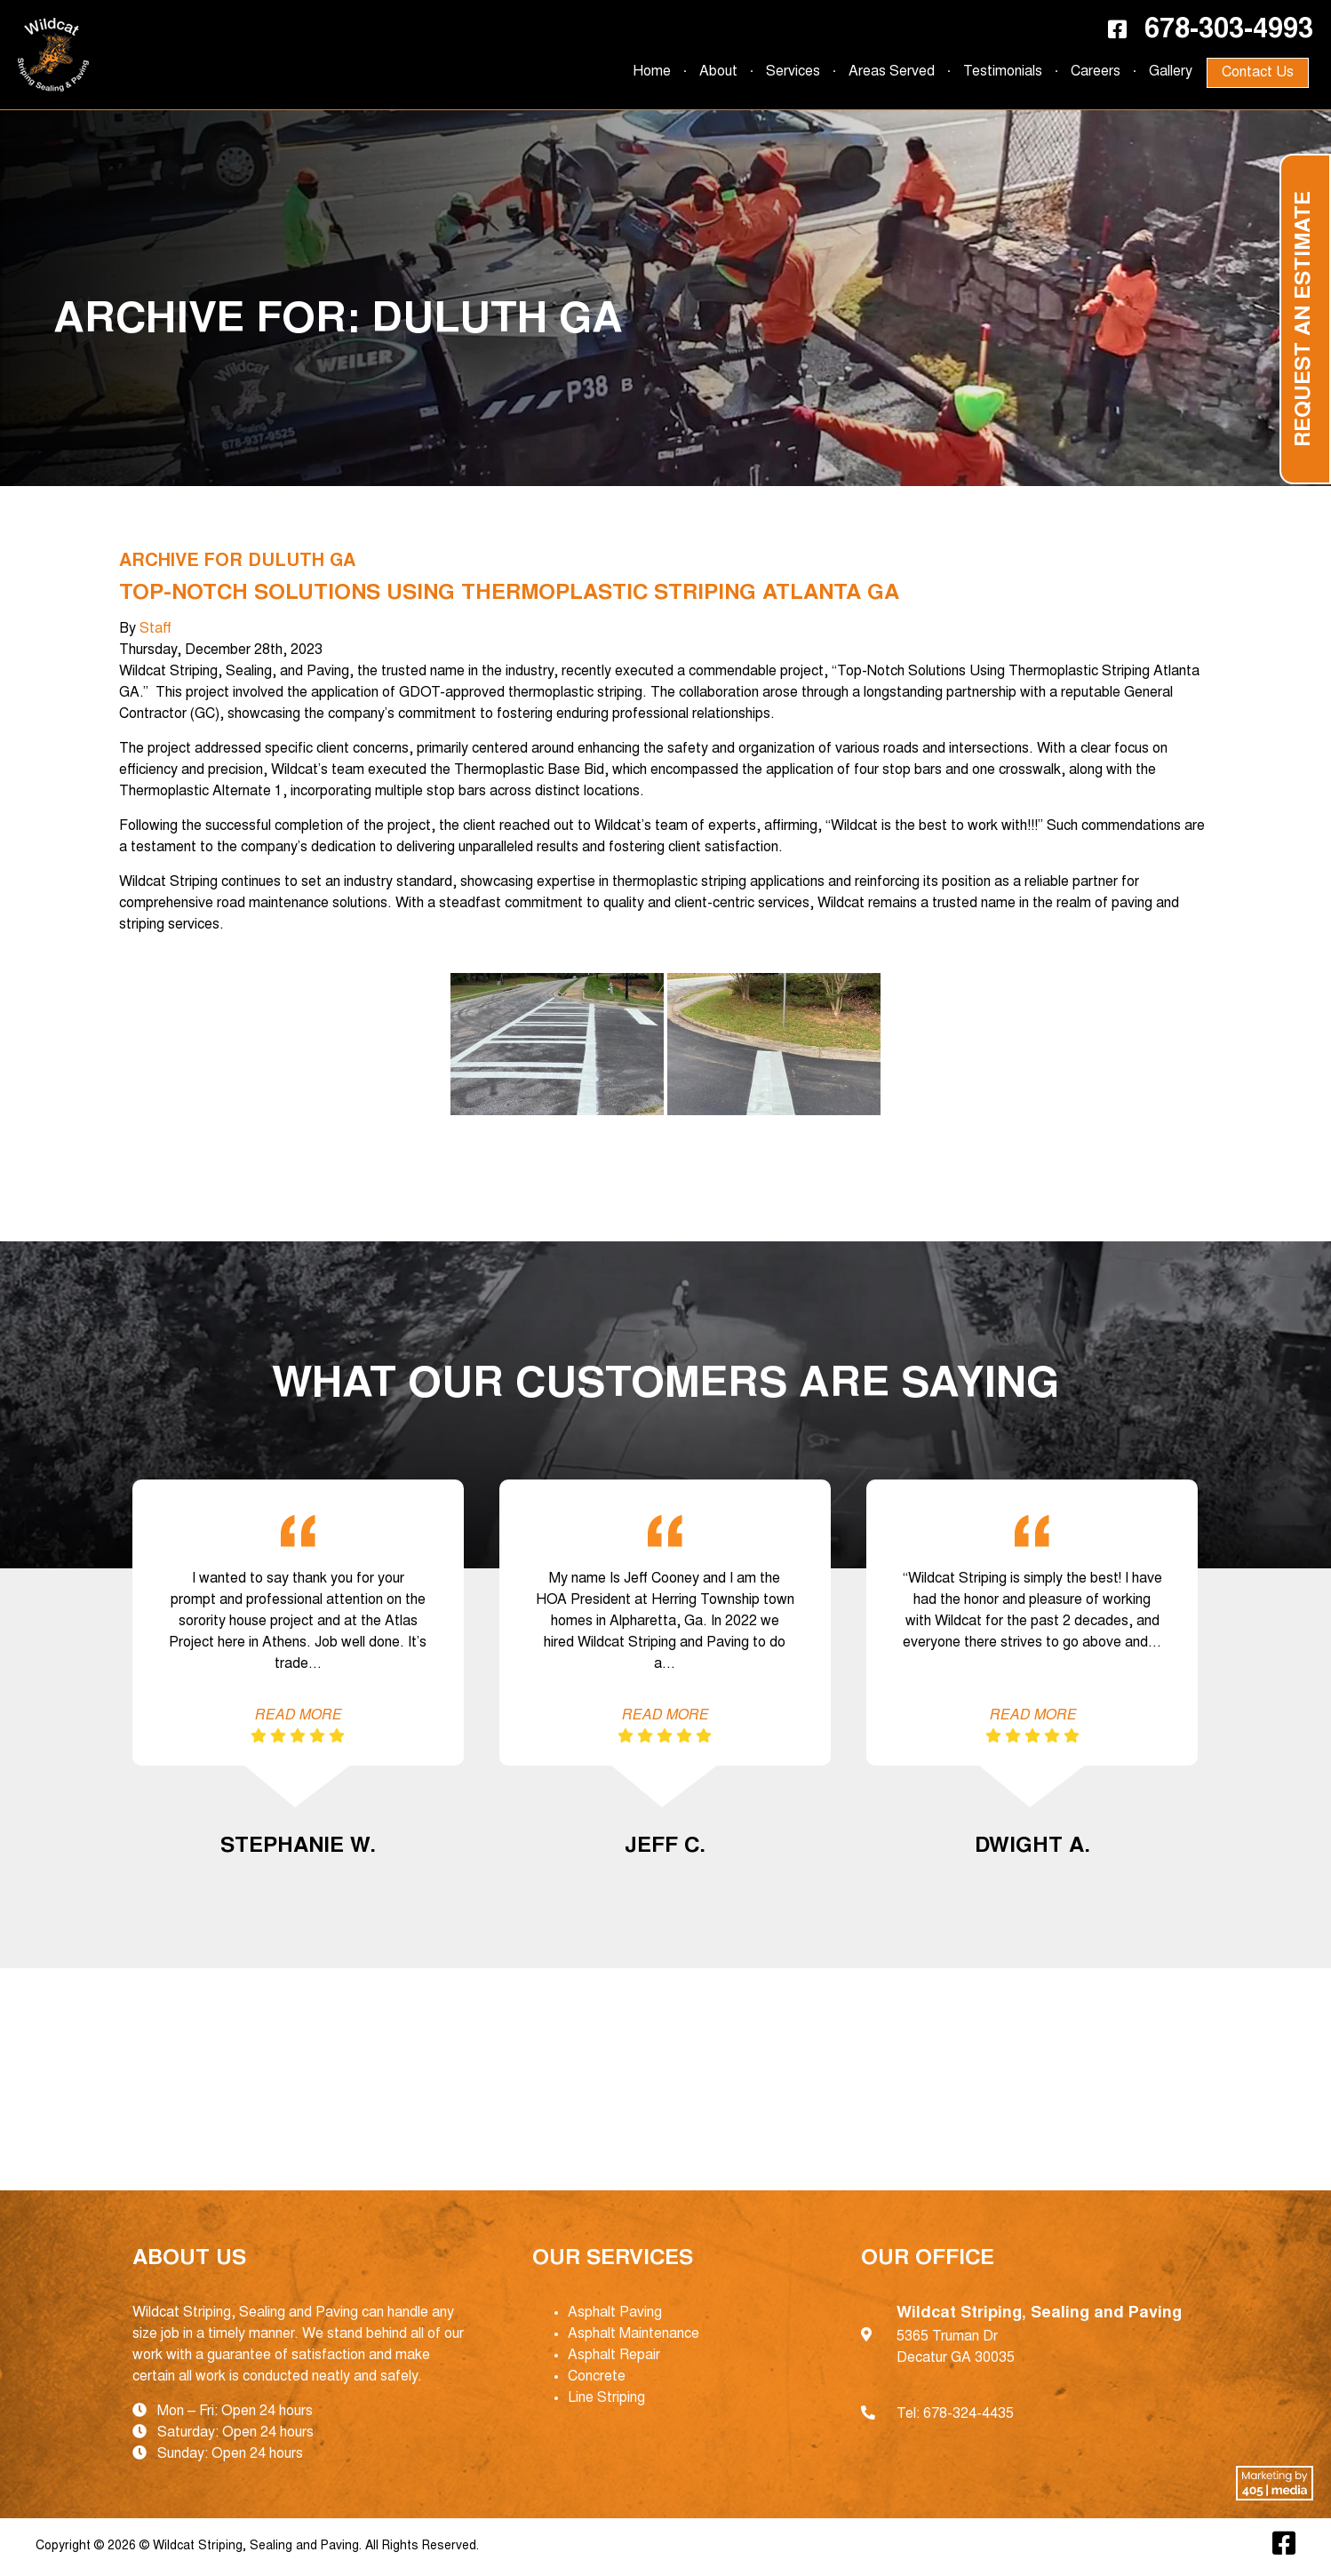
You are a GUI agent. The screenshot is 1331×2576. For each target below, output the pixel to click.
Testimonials (1002, 72)
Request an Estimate (1305, 319)
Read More (297, 1716)
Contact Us (1258, 73)
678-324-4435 (968, 2414)
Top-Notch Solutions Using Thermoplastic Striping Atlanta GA (509, 594)
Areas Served (892, 72)
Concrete (597, 2377)
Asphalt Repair (614, 2356)
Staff (155, 629)
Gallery (1170, 72)
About (718, 72)
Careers (1095, 72)
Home (652, 72)
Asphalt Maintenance (633, 2334)
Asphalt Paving (615, 2313)
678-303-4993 (1228, 31)
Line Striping (606, 2398)
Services (793, 72)
